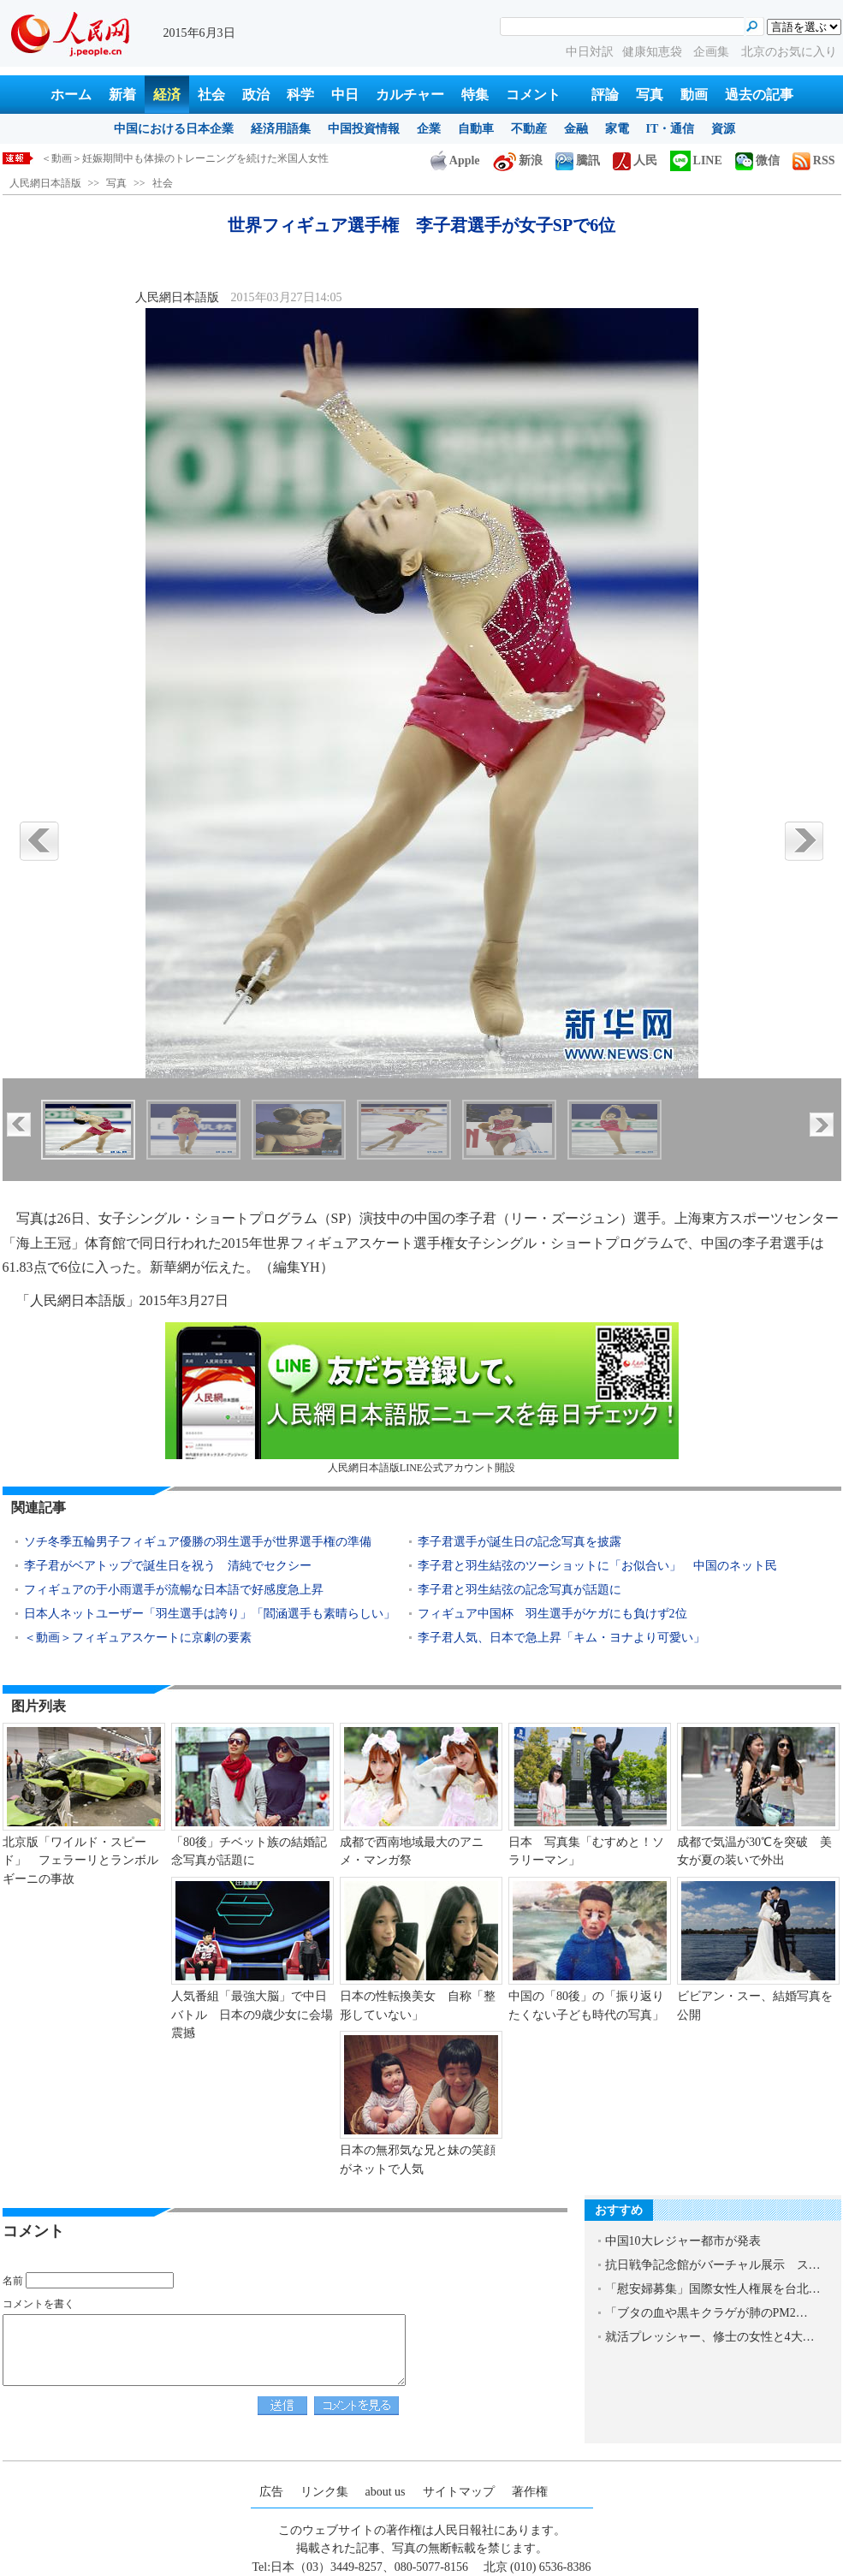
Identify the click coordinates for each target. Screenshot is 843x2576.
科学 (300, 94)
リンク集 (324, 2491)
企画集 (713, 51)
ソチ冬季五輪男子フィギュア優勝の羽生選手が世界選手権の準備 (197, 1541)
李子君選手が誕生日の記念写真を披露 (519, 1541)
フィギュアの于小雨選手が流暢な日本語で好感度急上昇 (174, 1589)
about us (385, 2491)
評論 (605, 94)
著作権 (530, 2491)
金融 (576, 128)
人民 (635, 160)
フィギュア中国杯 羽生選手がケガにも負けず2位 (552, 1613)
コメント (533, 94)
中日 (345, 94)
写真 (649, 94)
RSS (814, 160)
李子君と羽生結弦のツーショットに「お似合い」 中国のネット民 (597, 1565)
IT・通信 (670, 128)
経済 (167, 94)
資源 (723, 128)
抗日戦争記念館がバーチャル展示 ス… (713, 2264)
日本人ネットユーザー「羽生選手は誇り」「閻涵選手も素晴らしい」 (209, 1613)
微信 (757, 160)
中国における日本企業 (174, 128)
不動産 (529, 128)
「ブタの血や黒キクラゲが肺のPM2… (706, 2312)
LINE (696, 160)
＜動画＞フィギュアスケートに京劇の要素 (138, 1637)
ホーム (71, 94)
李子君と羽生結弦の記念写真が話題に (519, 1589)
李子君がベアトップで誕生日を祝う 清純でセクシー (168, 1565)
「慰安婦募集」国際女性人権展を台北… (713, 2288)
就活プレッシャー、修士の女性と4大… (710, 2336)
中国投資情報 (364, 128)
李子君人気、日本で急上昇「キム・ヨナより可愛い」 (561, 1637)
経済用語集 (281, 128)
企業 (429, 128)
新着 (122, 94)
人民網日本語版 (45, 183)
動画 (694, 94)
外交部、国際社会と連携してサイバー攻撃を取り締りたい (174, 158)
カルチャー (410, 94)
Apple (455, 160)
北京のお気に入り (789, 51)
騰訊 (577, 160)
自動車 (476, 128)
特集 (475, 94)
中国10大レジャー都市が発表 (683, 2241)
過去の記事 (759, 94)
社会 (211, 94)
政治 (256, 94)
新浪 (518, 160)
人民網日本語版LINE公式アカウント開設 (422, 1398)
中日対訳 (590, 51)
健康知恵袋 (654, 51)
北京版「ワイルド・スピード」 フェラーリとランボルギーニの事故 (80, 1860)
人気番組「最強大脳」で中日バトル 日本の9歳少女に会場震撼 (252, 2014)
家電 (617, 128)
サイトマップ (459, 2491)
